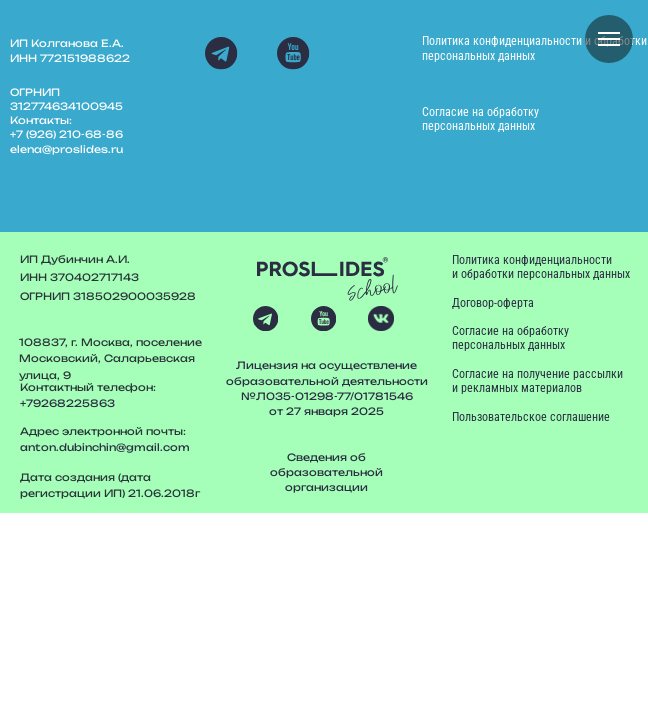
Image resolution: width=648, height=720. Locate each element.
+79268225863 (67, 403)
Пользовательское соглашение (531, 417)
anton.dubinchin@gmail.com (105, 447)
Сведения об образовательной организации (326, 472)
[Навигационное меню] (609, 39)
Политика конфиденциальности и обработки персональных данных (534, 48)
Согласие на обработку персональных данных (480, 119)
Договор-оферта (493, 303)
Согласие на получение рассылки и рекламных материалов (537, 381)
